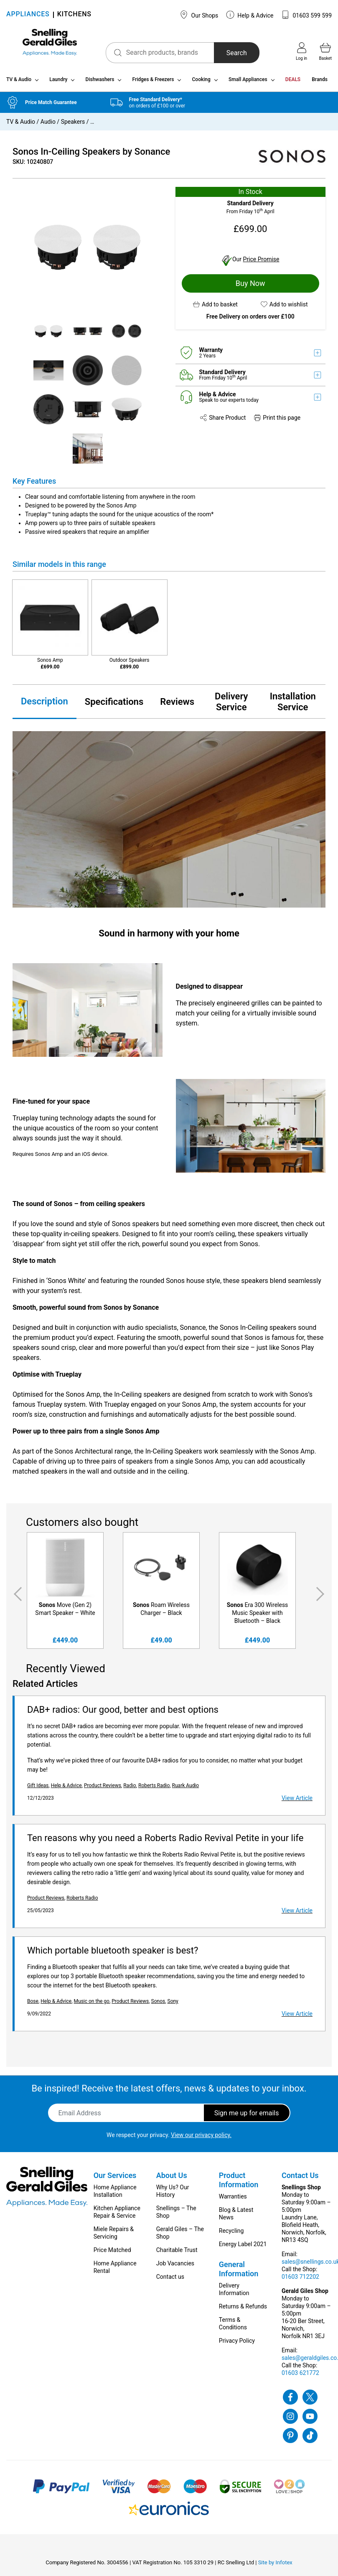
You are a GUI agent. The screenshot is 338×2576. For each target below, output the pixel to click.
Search (226, 53)
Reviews (177, 705)
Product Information (239, 2183)
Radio (129, 1789)
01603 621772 (300, 2376)
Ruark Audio (185, 1789)
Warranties (233, 2199)
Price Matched (112, 2253)
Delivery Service (231, 705)
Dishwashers (100, 83)
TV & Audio (18, 83)
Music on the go (91, 2004)
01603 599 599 (306, 14)
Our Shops (199, 14)
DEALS (292, 83)
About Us (171, 2178)
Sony (173, 2004)
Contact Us (300, 2178)
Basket (325, 51)
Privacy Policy (237, 2344)
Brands (320, 83)
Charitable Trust (177, 2253)
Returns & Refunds (243, 2309)
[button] (215, 307)
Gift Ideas (37, 1789)
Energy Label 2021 (243, 2247)
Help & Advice (250, 14)
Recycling (231, 2234)
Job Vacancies (175, 2266)
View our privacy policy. (201, 2138)
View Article (297, 1801)
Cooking (201, 83)
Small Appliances (248, 83)
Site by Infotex (275, 2566)
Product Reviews (102, 1789)
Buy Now (250, 286)
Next (322, 1597)
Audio (48, 125)
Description (44, 704)
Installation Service (293, 705)
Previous (16, 1597)
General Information (239, 2272)
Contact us (170, 2280)
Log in (301, 51)
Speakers (73, 125)
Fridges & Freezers (153, 83)
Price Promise (261, 262)
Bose (32, 2004)
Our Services (115, 2178)
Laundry (58, 83)
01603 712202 (300, 2280)
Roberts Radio (154, 1789)
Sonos (158, 2004)
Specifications (114, 705)
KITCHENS (74, 15)
